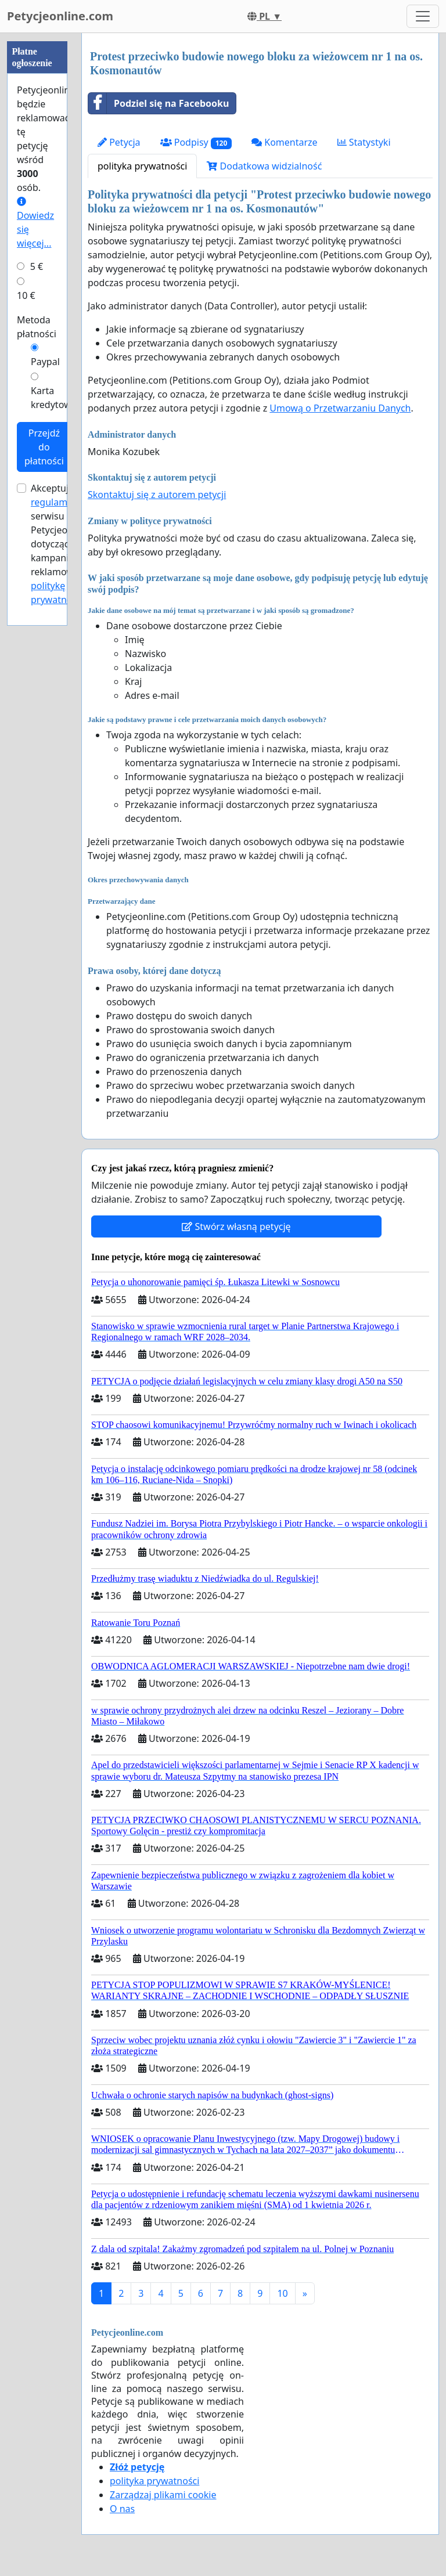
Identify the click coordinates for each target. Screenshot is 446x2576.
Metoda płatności (36, 326)
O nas (122, 2508)
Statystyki (364, 142)
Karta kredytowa (54, 397)
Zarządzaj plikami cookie (163, 2494)
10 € (26, 295)
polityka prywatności (142, 166)
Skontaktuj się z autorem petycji (157, 494)
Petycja (119, 142)
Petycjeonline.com (60, 16)
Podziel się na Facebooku (158, 103)
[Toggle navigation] (423, 16)
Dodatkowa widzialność (264, 166)
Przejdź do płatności (44, 447)
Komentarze (284, 142)
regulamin (53, 502)
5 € (36, 266)
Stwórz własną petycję (236, 1226)
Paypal (45, 361)
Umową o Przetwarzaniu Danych (340, 408)
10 (282, 2293)
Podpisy (196, 142)
